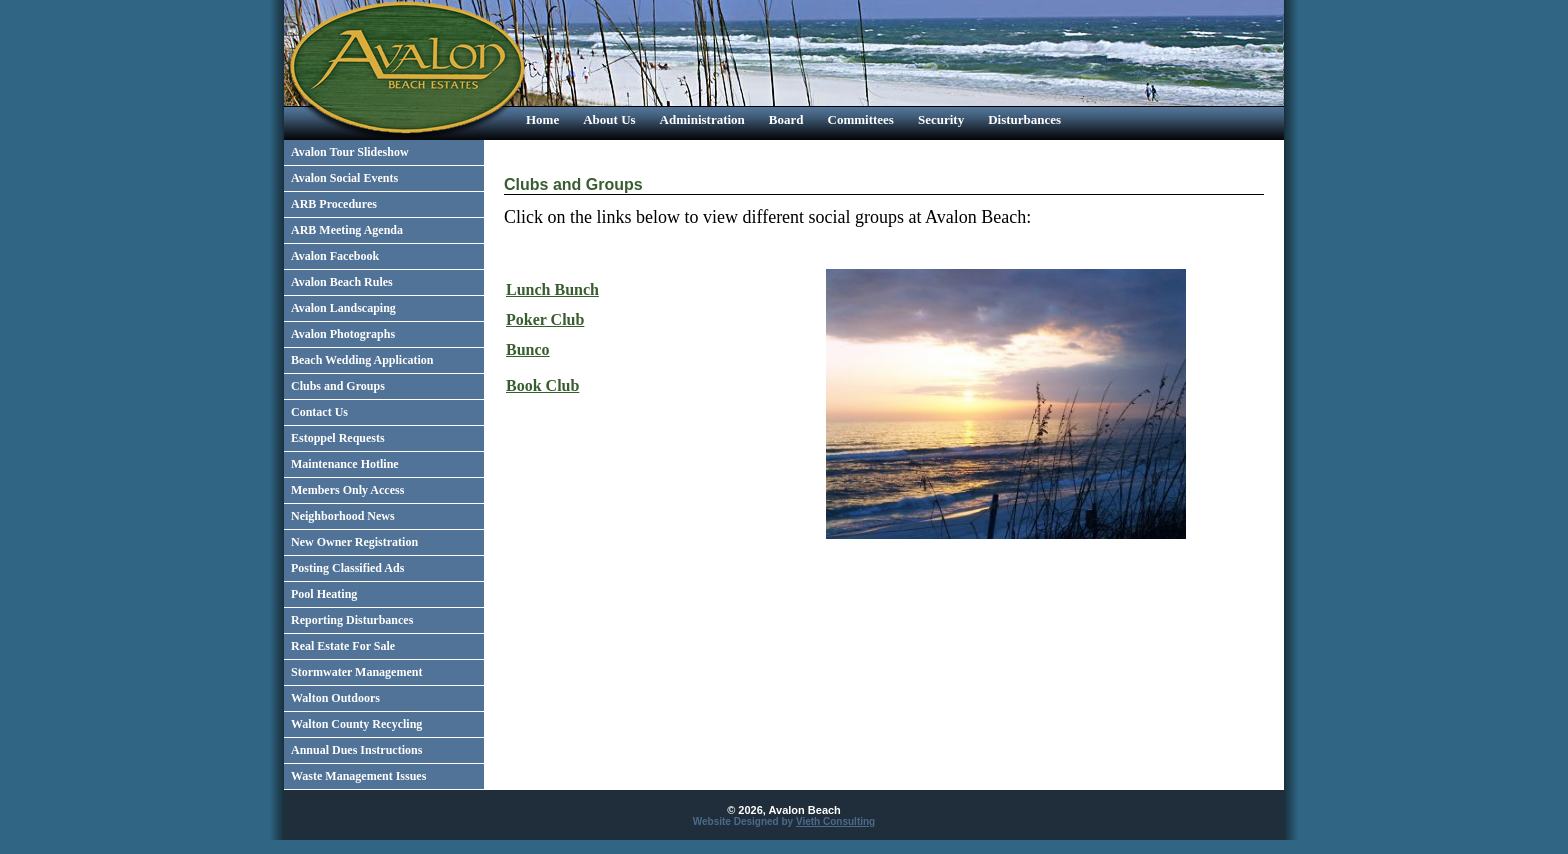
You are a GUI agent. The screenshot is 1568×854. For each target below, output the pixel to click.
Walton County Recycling (356, 724)
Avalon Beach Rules (342, 282)
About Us (609, 119)
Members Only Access (347, 490)
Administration (702, 119)
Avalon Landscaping (343, 308)
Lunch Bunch (552, 289)
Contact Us (319, 412)
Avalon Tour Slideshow (350, 152)
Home (542, 119)
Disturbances (1024, 119)
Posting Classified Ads (347, 568)
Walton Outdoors (335, 698)
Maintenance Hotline (345, 464)
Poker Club (545, 319)
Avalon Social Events (344, 178)
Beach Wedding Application (362, 360)
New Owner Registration (354, 542)
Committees (861, 119)
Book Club (542, 385)
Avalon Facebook (335, 256)
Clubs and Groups (338, 386)
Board (786, 119)
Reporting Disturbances (352, 620)
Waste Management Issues (358, 776)
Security (941, 119)
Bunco (528, 349)
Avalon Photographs (343, 334)
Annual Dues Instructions (356, 750)
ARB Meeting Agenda (347, 230)
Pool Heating (324, 594)
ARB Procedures (334, 204)
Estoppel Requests (338, 438)
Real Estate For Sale (343, 646)
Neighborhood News (343, 516)
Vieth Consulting (835, 821)
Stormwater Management (356, 672)
